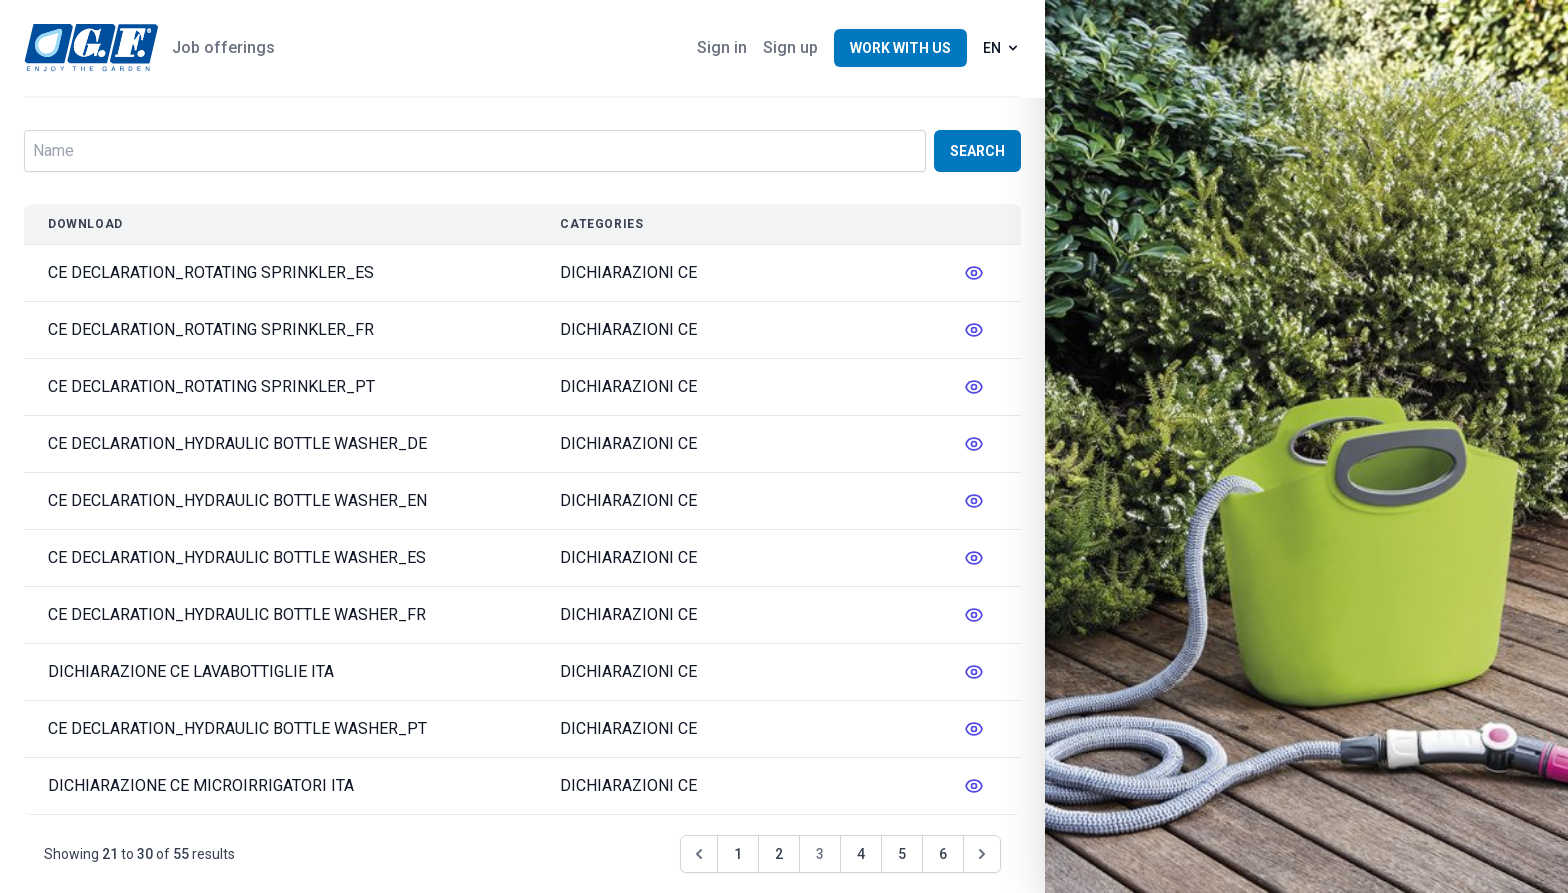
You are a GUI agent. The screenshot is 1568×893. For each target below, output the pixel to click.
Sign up (790, 47)
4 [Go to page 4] (861, 854)
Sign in (722, 47)
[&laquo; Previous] (699, 854)
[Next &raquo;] (982, 854)
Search (977, 151)
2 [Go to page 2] (779, 854)
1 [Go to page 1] (738, 854)
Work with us (900, 48)
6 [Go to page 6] (943, 854)
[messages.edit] (974, 273)
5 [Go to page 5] (902, 854)
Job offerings (223, 47)
